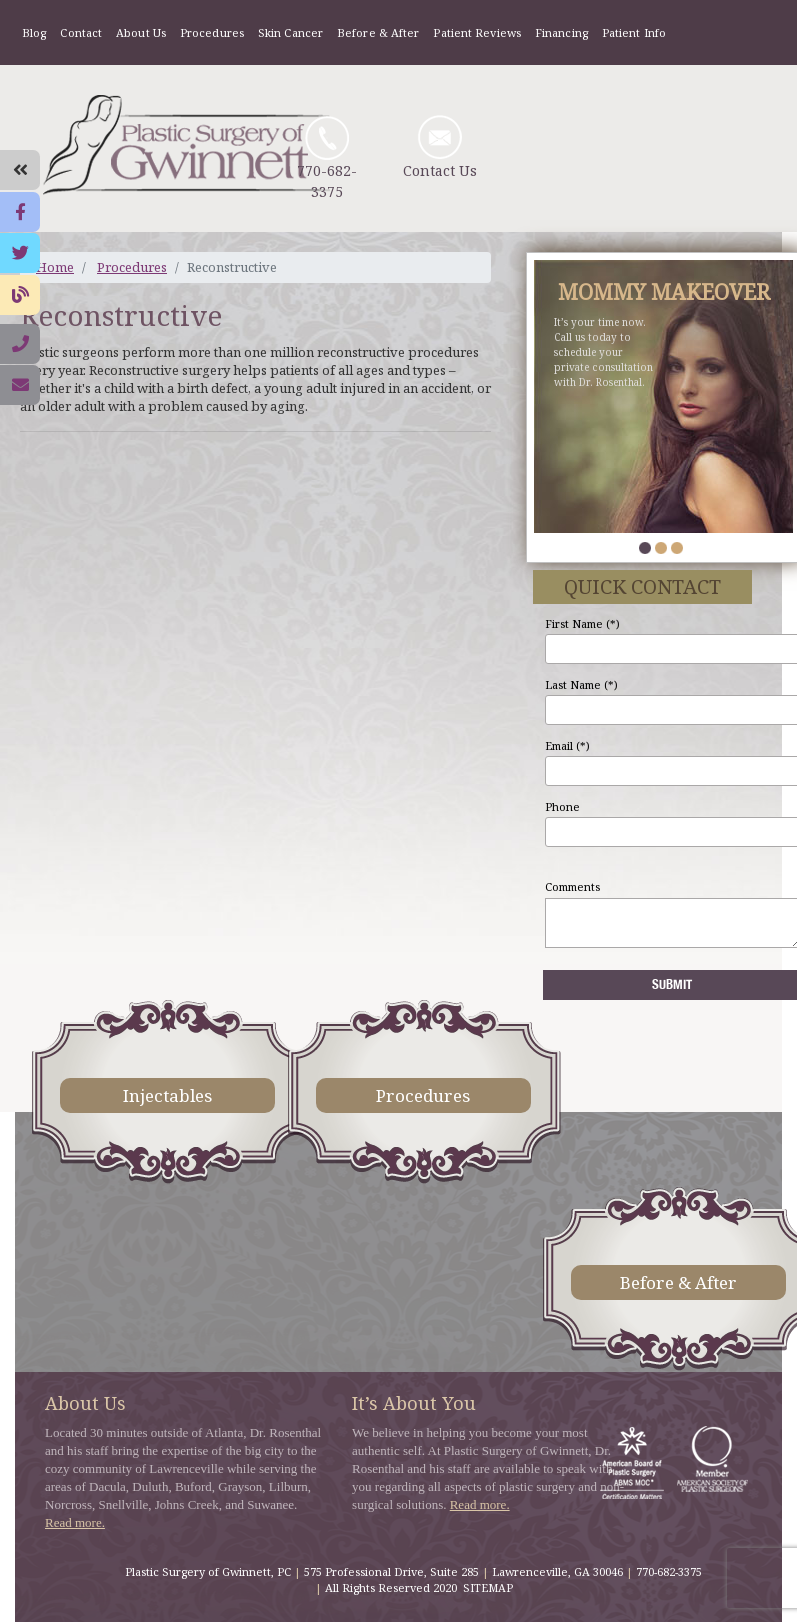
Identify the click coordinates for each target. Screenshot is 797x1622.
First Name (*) (582, 623)
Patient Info (634, 32)
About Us (141, 32)
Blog (34, 32)
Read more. (75, 1522)
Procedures (212, 32)
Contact (81, 32)
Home (55, 267)
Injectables (167, 1095)
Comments (572, 886)
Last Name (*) (581, 684)
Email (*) (567, 745)
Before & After (378, 32)
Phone (562, 806)
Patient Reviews (477, 32)
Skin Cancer (290, 32)
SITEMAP (488, 1587)
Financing (561, 32)
